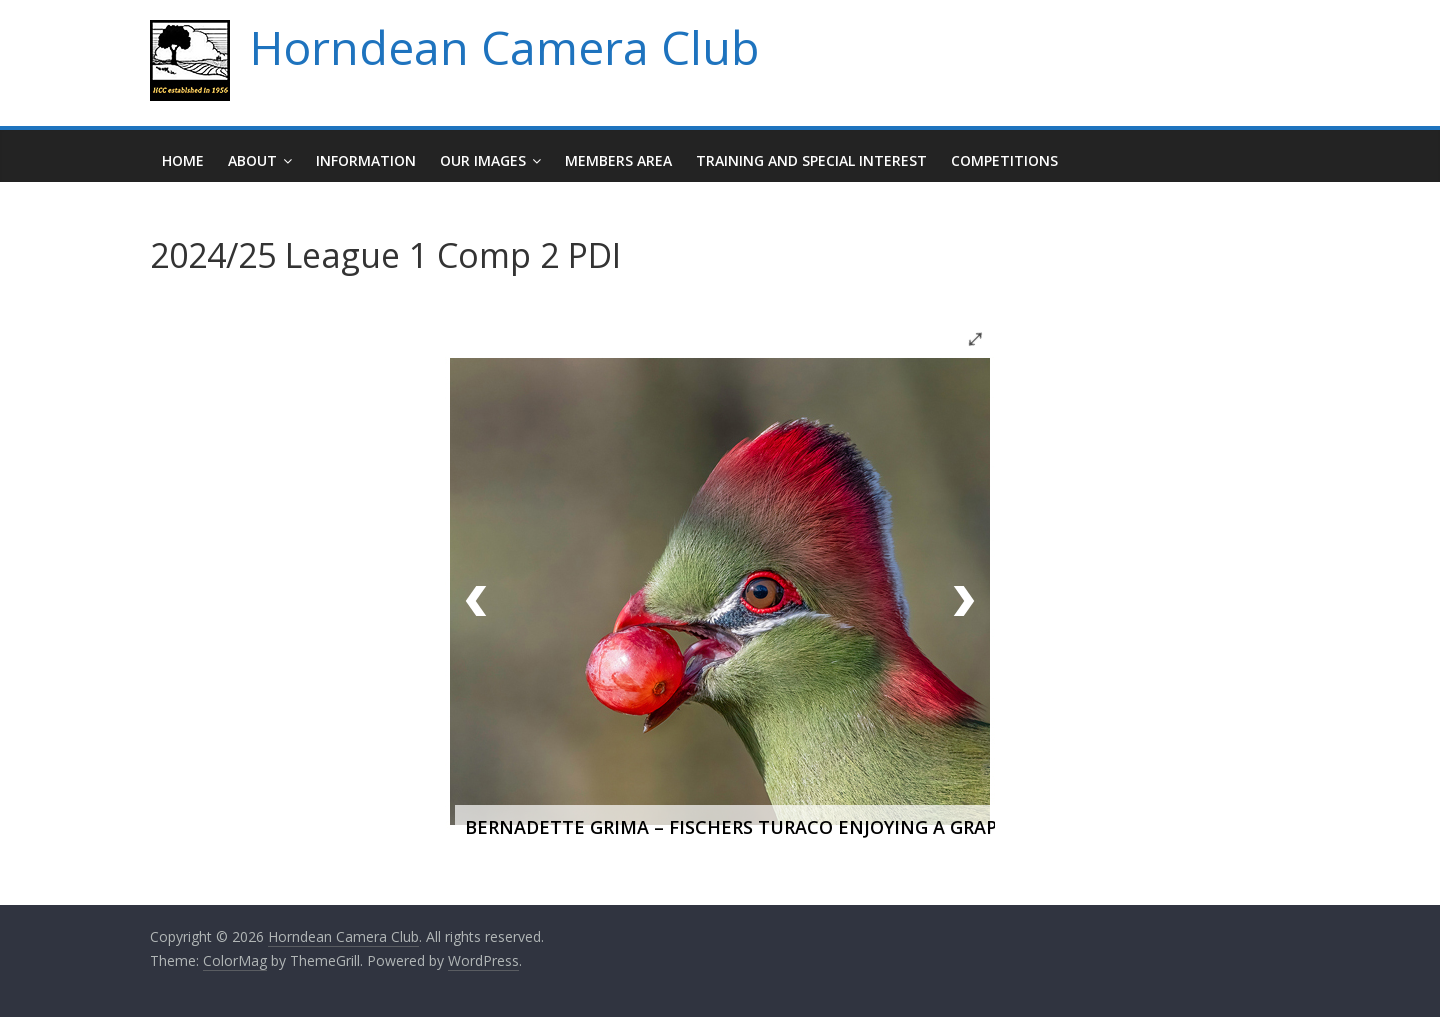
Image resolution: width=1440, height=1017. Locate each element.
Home (183, 160)
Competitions (1004, 160)
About (252, 160)
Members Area (618, 160)
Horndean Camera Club (504, 47)
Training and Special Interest (811, 160)
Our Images (483, 160)
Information (366, 160)
